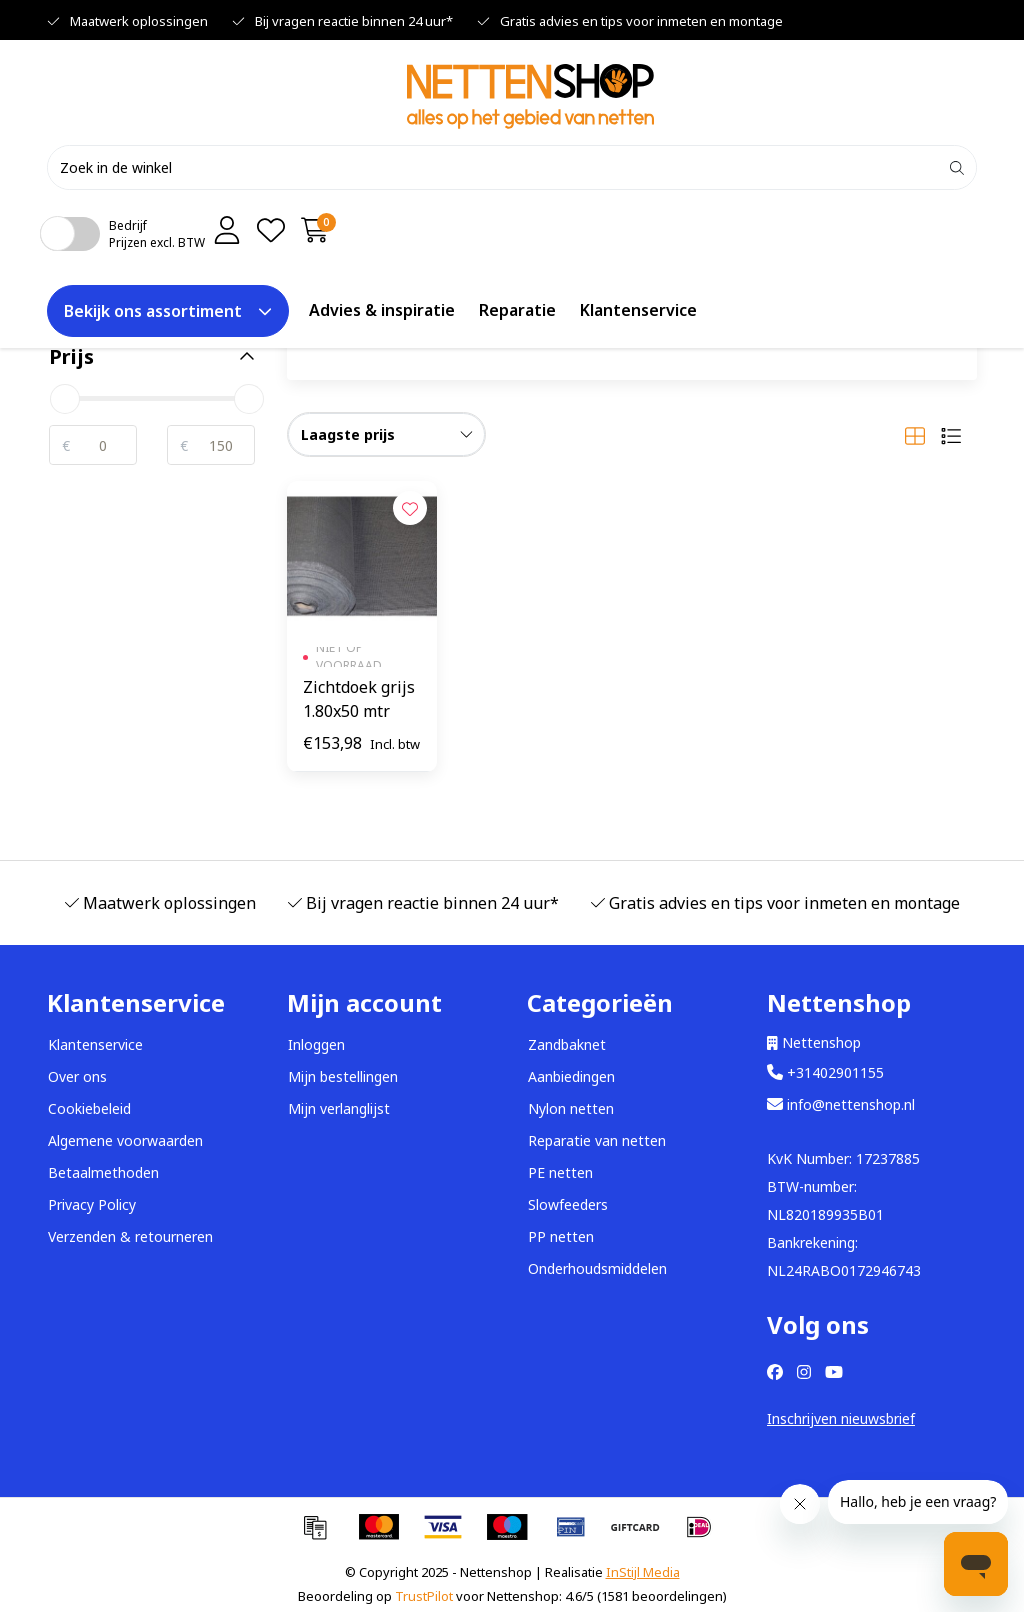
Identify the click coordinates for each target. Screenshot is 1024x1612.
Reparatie (517, 309)
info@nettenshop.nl (841, 1104)
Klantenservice (638, 309)
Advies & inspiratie (382, 309)
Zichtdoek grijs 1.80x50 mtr (359, 699)
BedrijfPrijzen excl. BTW (157, 233)
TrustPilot (424, 1596)
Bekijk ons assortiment (168, 310)
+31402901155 (825, 1072)
